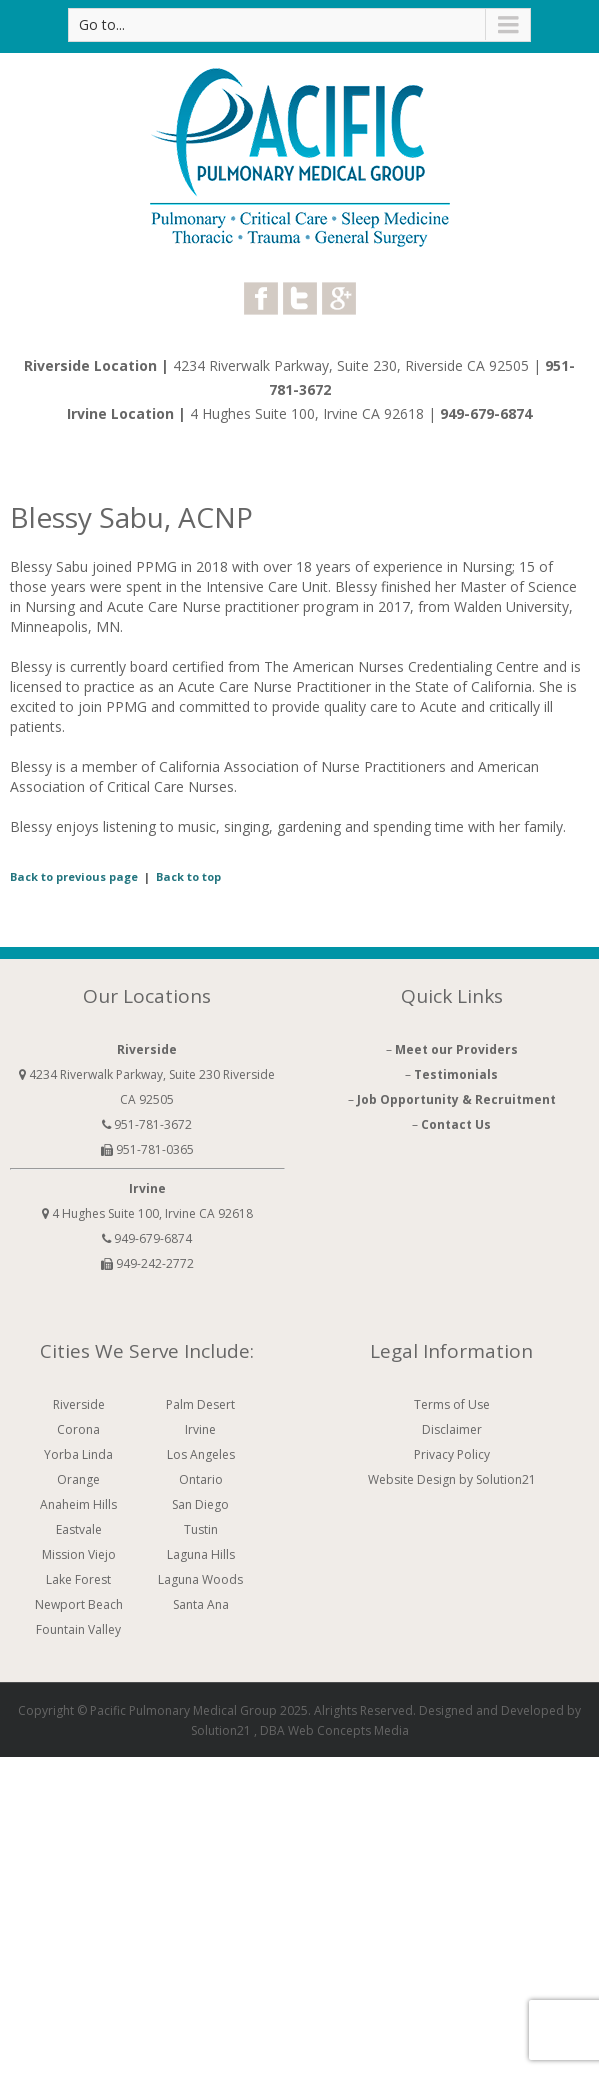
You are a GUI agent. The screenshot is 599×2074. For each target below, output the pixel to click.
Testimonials (456, 1074)
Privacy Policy (452, 1454)
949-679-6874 (486, 413)
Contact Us (456, 1124)
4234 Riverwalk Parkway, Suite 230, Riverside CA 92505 (351, 365)
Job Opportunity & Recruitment (456, 1099)
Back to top (188, 876)
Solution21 (221, 1730)
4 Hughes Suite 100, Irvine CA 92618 (309, 413)
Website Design (412, 1479)
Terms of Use (452, 1404)
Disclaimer (452, 1429)
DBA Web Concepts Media (334, 1730)
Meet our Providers (456, 1049)
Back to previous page (74, 876)
